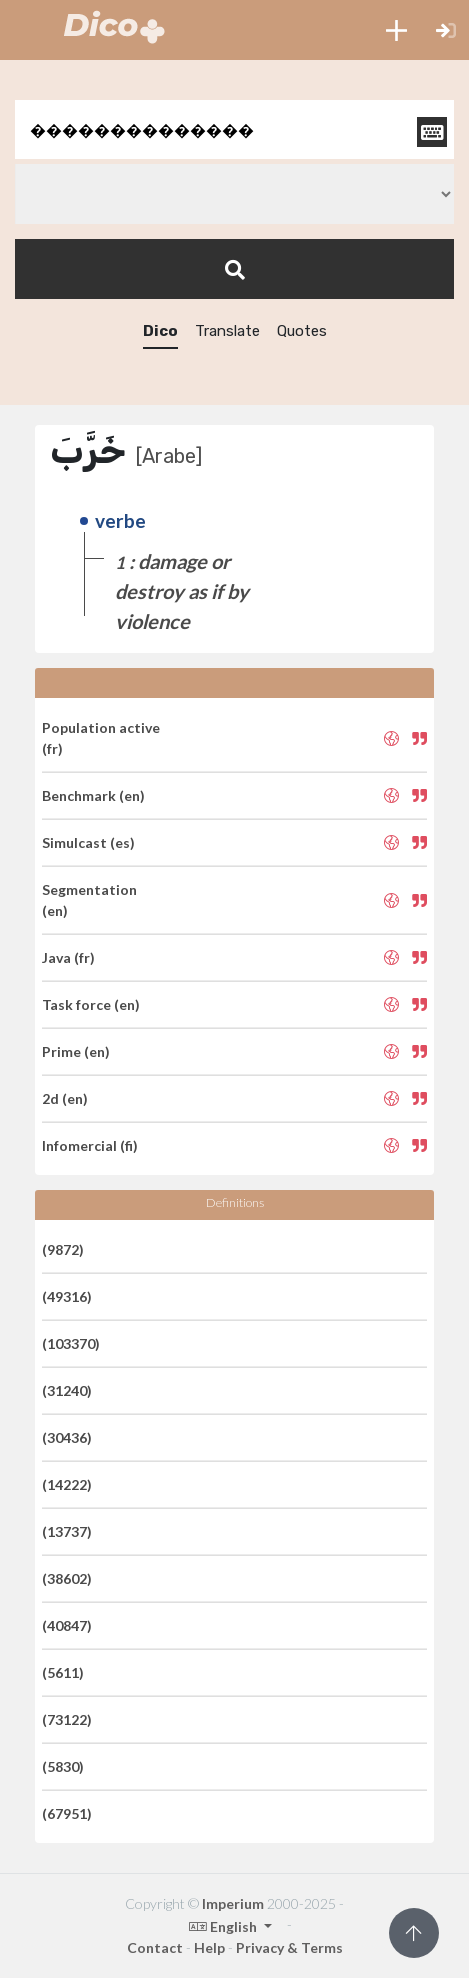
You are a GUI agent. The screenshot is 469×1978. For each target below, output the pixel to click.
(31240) (67, 1390)
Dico (160, 331)
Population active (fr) (101, 738)
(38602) (67, 1578)
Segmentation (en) (89, 900)
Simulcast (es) (88, 842)
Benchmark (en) (93, 795)
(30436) (67, 1437)
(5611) (63, 1672)
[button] (396, 30)
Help (209, 1947)
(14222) (67, 1484)
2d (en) (65, 1098)
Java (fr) (68, 957)
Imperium (233, 1903)
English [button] (224, 1926)
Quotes (302, 331)
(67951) (67, 1813)
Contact (155, 1947)
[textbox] (234, 129)
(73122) (67, 1719)
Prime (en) (76, 1051)
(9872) (63, 1249)
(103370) (71, 1343)
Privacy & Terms (289, 1947)
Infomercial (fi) (90, 1145)
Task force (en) (91, 1004)
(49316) (67, 1296)
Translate (227, 331)
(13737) (67, 1531)
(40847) (67, 1625)
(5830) (63, 1766)
